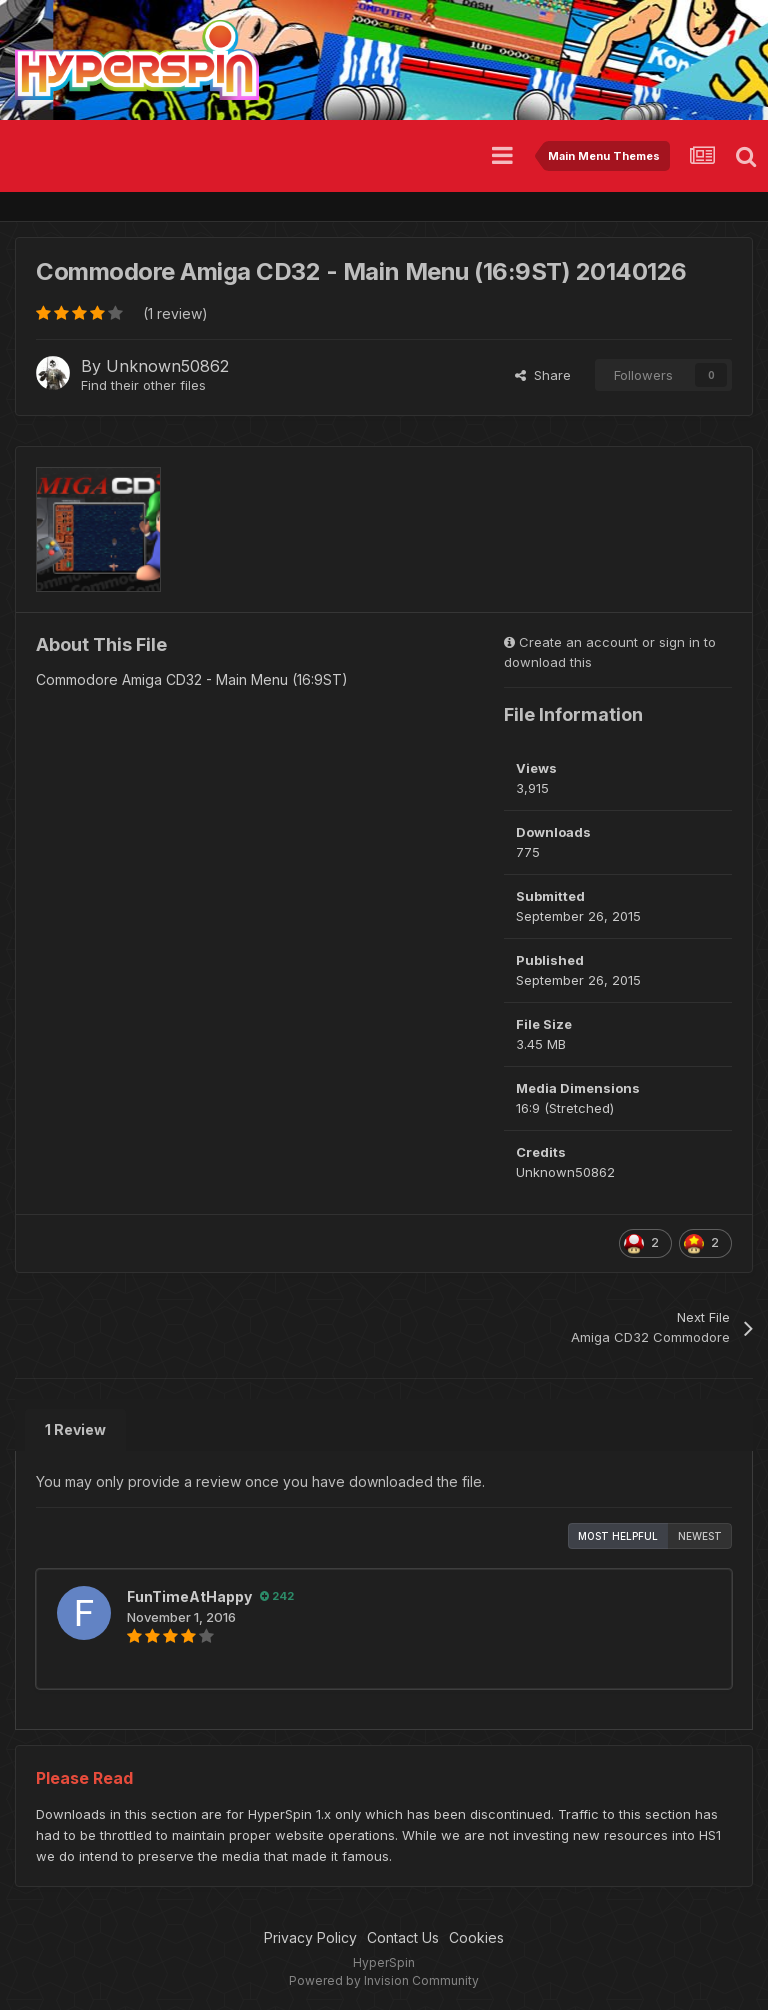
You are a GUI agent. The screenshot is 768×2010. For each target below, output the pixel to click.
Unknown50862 (167, 366)
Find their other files (143, 385)
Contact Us (403, 1937)
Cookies (476, 1937)
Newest (700, 1536)
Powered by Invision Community (384, 1980)
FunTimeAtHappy (189, 1596)
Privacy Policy (310, 1937)
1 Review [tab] (75, 1429)
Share (543, 375)
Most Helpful (618, 1536)
